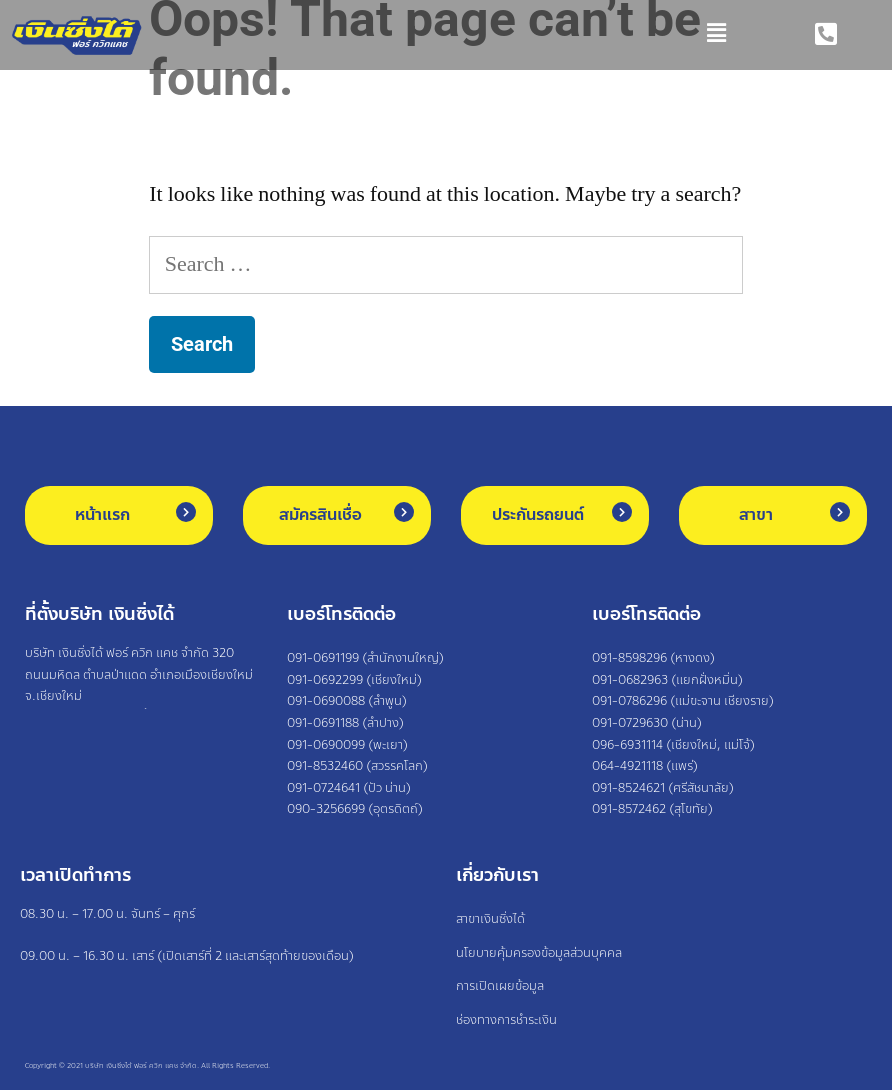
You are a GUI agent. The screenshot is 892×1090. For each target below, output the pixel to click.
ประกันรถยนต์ (538, 514)
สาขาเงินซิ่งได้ (490, 919)
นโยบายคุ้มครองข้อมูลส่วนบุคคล (539, 953)
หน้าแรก (102, 514)
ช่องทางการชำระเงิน (506, 1020)
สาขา (756, 514)
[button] (445, 35)
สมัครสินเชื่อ (320, 514)
